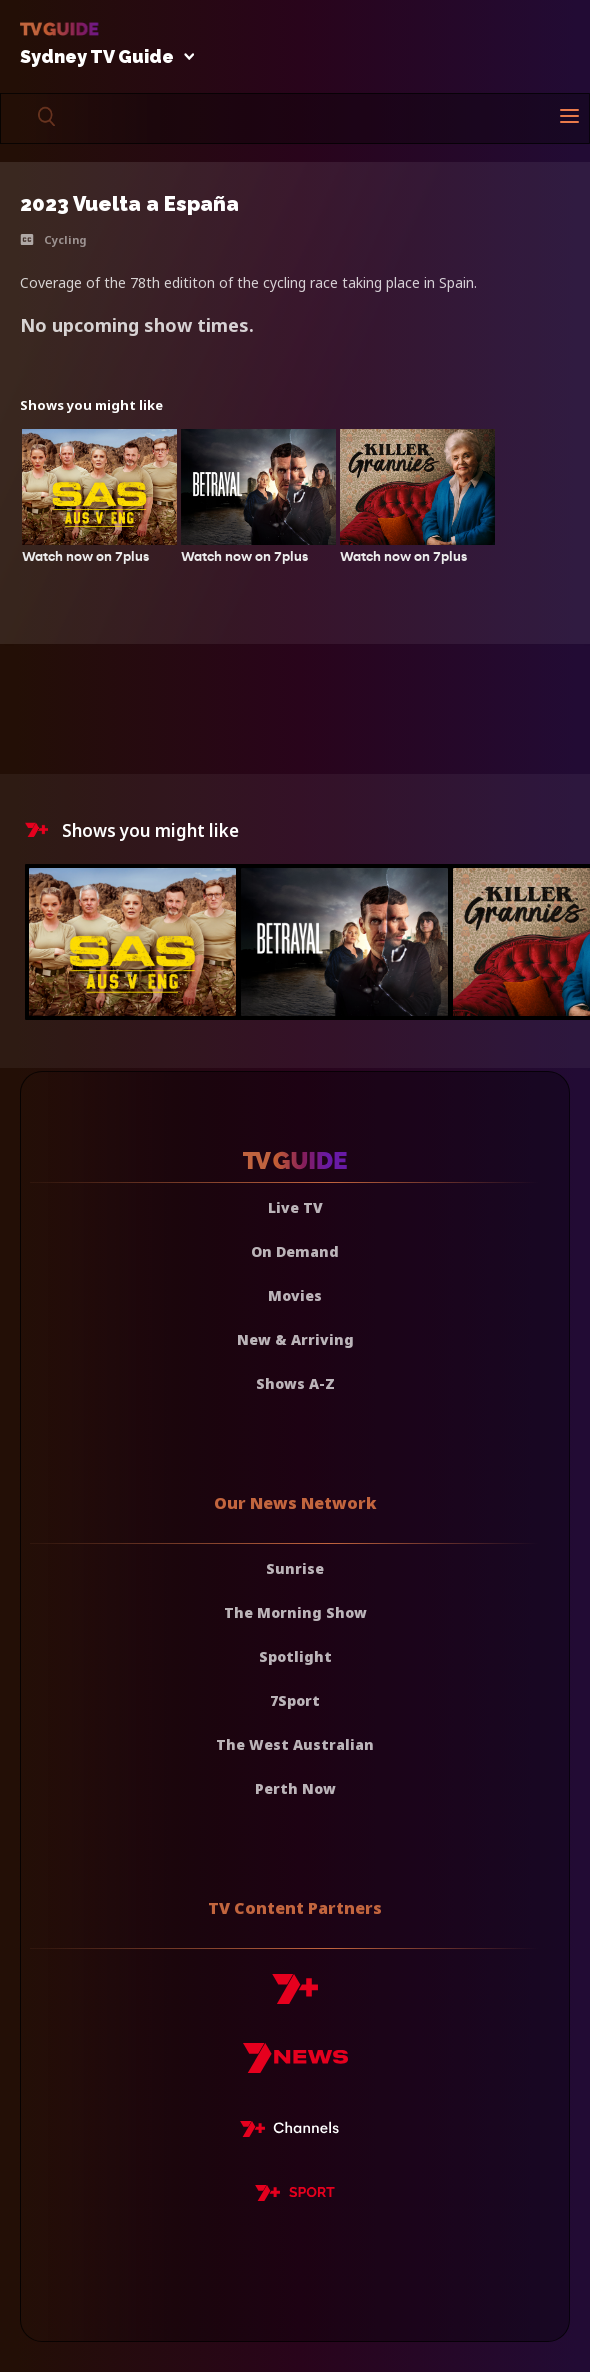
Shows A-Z (295, 1383)
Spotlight (295, 1656)
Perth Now (295, 1788)
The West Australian (295, 1744)
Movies (295, 1295)
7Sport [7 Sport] (295, 1700)
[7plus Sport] (295, 2196)
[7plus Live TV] (295, 2132)
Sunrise (295, 1568)
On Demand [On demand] (295, 1251)
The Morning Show (295, 1612)
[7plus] (295, 1996)
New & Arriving (295, 1339)
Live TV (295, 1207)
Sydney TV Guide (102, 57)
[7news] (295, 2065)
